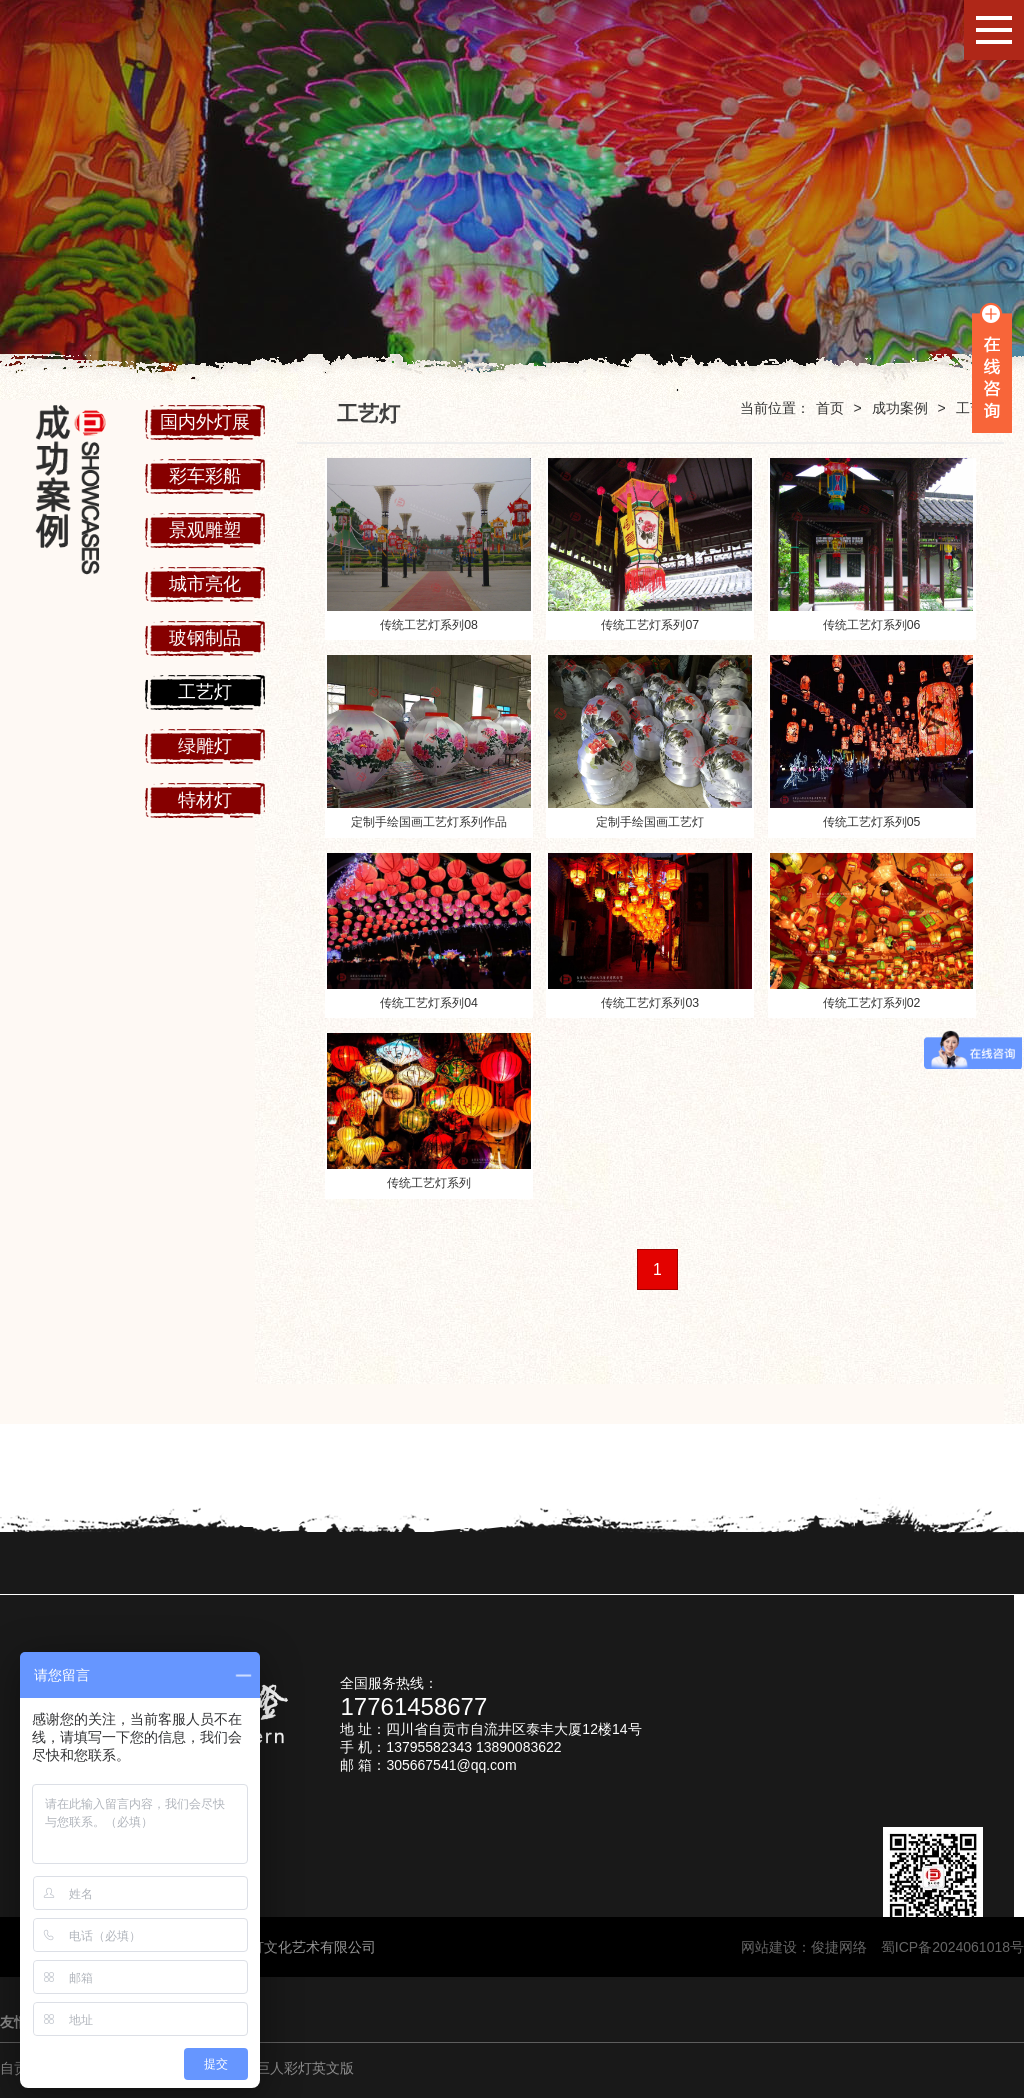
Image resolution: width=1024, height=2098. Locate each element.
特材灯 (205, 800)
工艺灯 (205, 692)
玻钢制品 (205, 638)
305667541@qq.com (451, 1765)
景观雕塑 (205, 530)
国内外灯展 (205, 422)
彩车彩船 (205, 476)
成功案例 (900, 408)
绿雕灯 (205, 746)
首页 (830, 408)
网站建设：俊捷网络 (811, 1947)
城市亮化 (205, 584)
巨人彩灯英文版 (305, 2068)
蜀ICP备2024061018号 (952, 1947)
